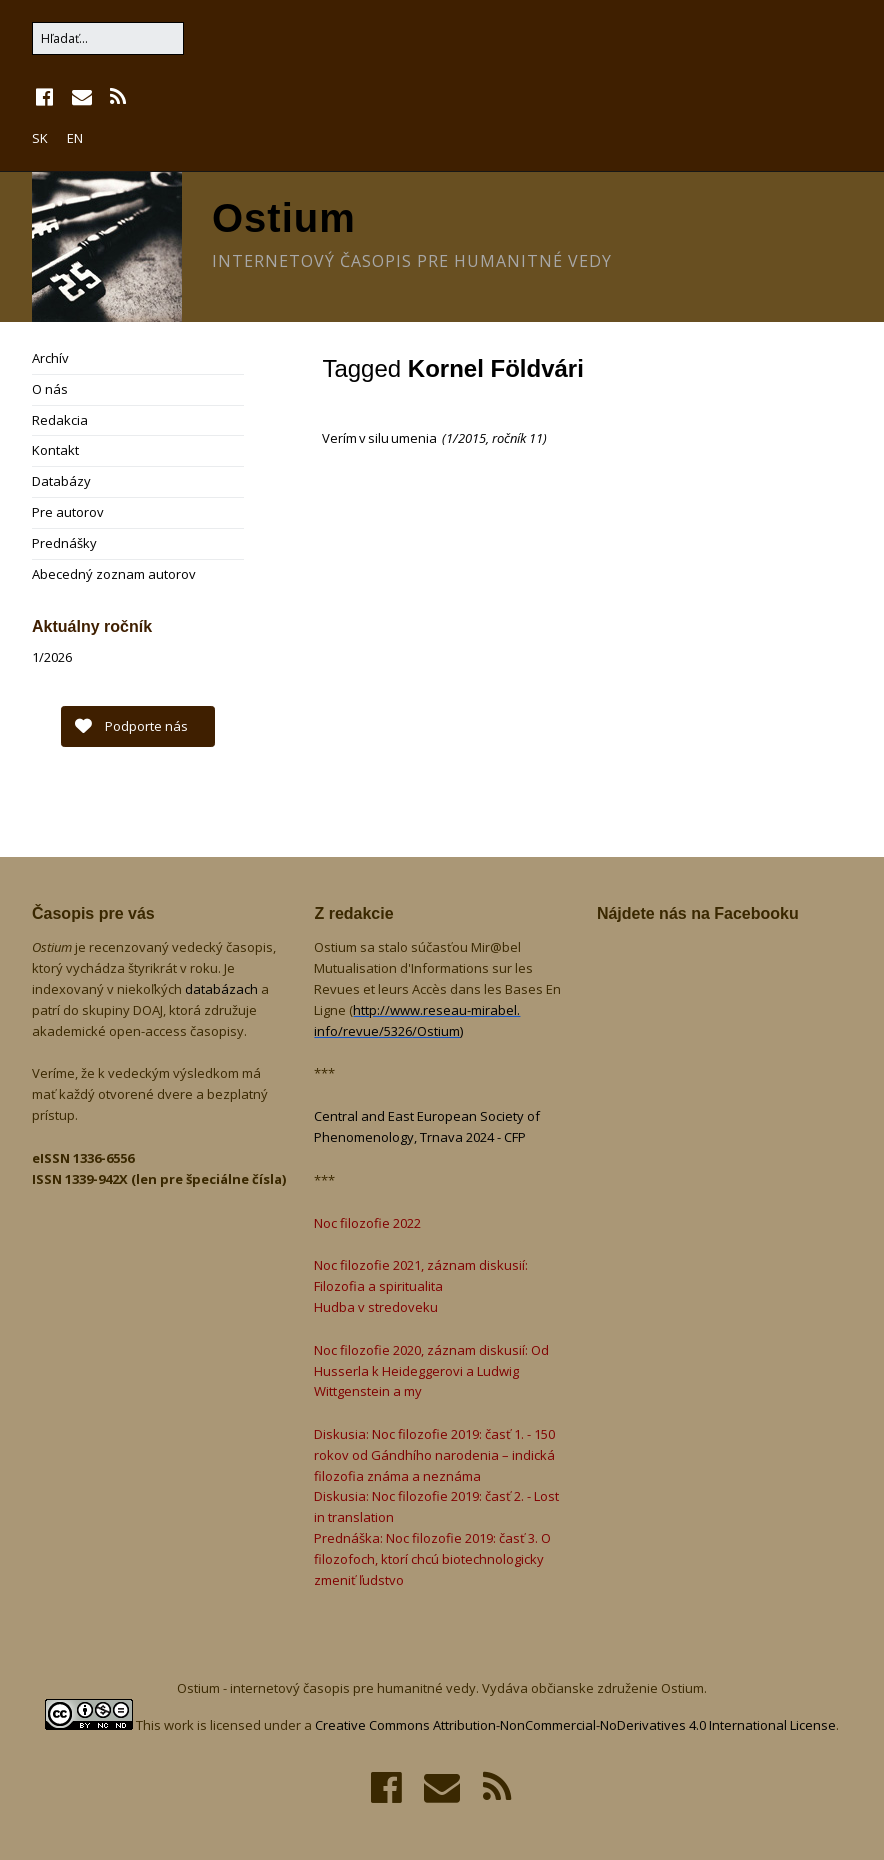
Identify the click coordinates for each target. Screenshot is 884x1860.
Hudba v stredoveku (376, 1307)
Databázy (61, 481)
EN (75, 138)
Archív (50, 358)
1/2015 (466, 438)
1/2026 (52, 657)
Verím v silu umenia (380, 438)
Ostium (284, 218)
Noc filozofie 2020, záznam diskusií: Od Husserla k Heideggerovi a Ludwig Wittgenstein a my (431, 1371)
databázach (223, 989)
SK (40, 138)
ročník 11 (517, 438)
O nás (50, 389)
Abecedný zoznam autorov (114, 574)
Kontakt (55, 450)
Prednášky (64, 543)
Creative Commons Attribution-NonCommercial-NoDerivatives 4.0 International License (575, 1725)
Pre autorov (68, 512)
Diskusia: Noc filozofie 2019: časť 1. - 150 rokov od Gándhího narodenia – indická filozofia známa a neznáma (434, 1455)
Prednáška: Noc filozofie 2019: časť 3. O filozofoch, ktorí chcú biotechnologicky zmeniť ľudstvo (432, 1559)
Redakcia (60, 420)
